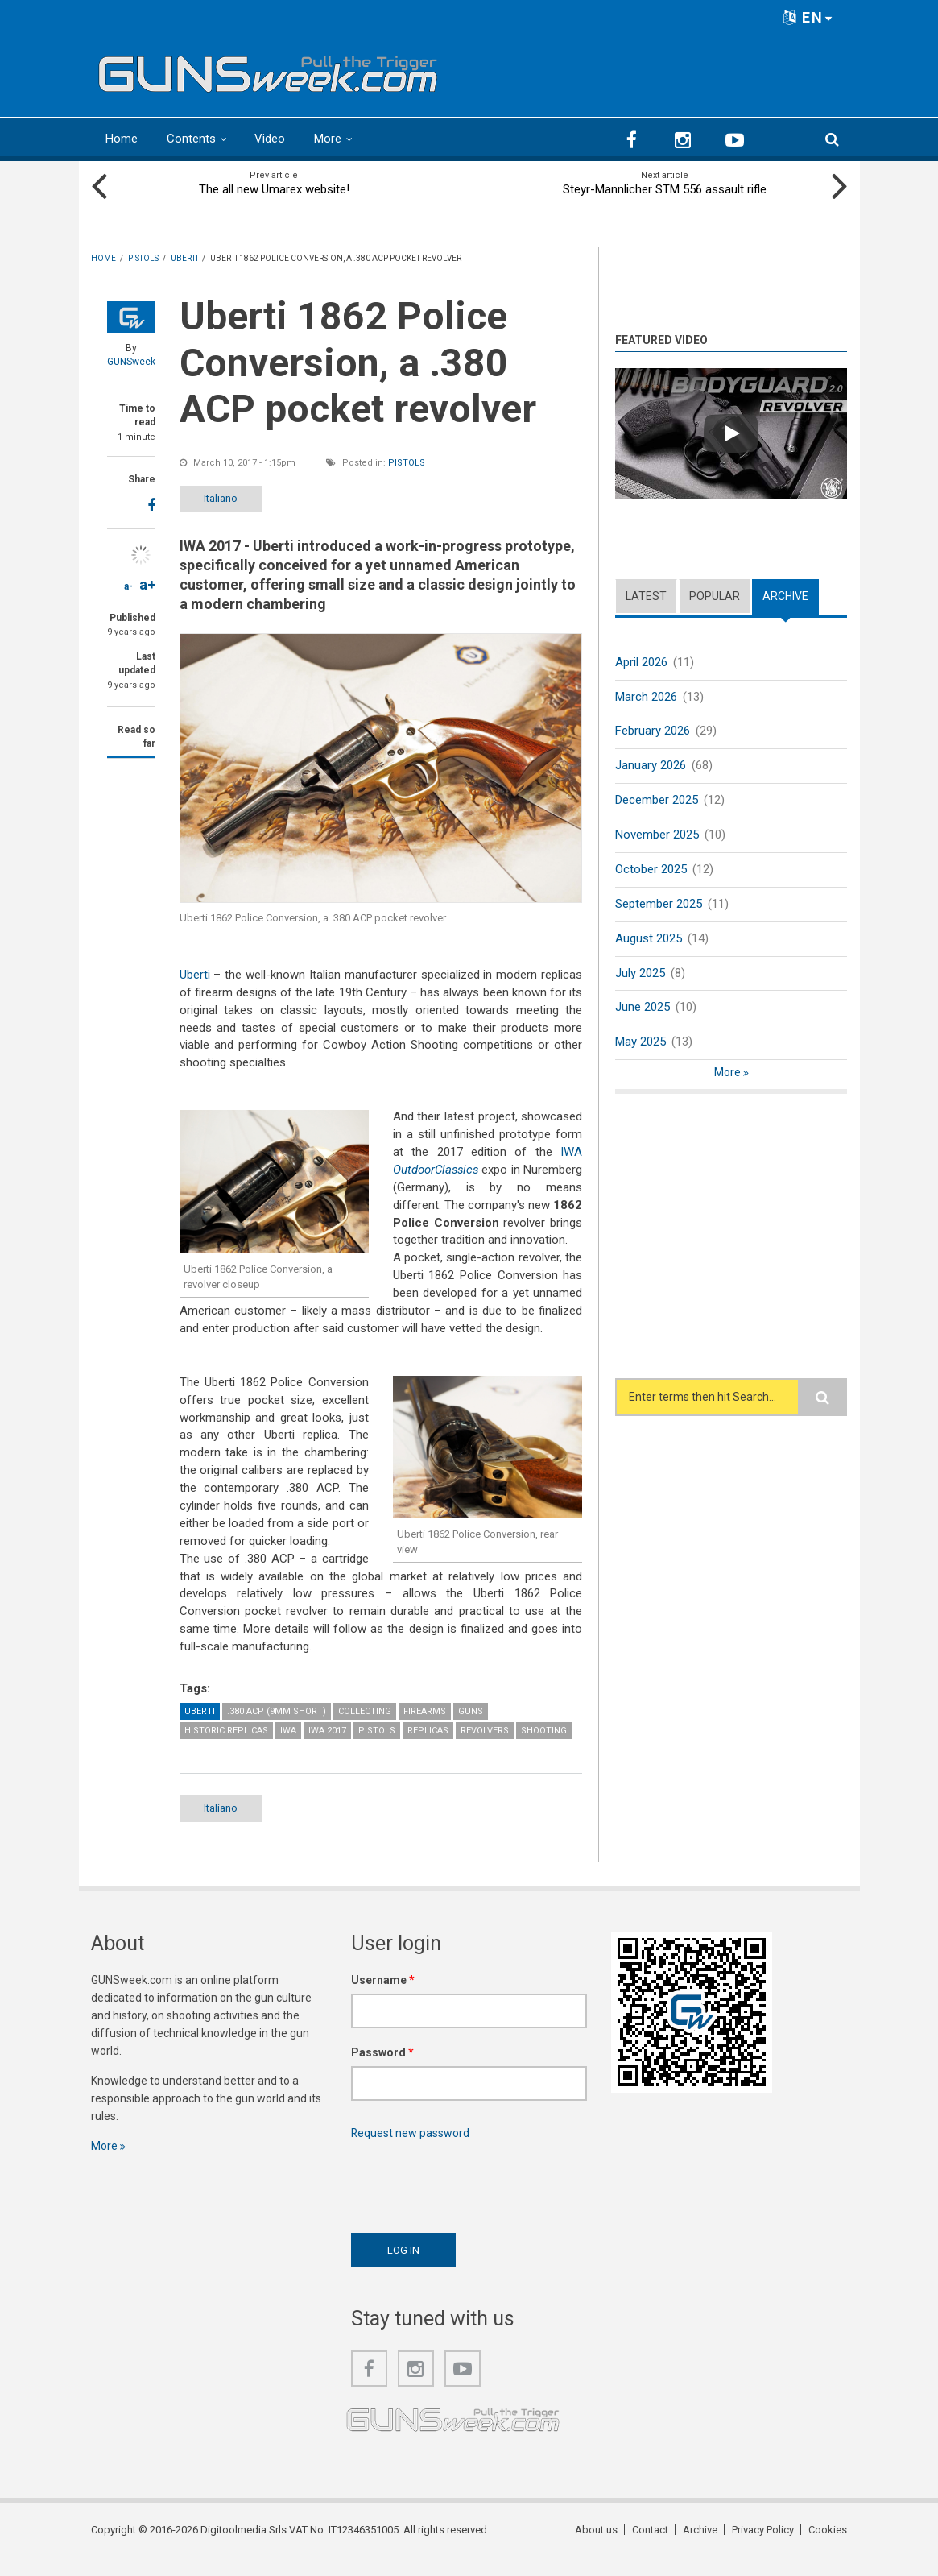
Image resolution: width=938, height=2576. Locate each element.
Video (269, 138)
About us (596, 2547)
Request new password (410, 2150)
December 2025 (656, 800)
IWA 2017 (327, 1748)
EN (808, 17)
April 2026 (641, 662)
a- (128, 586)
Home (121, 138)
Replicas (427, 1748)
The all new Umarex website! (274, 189)
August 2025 (648, 938)
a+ (147, 584)
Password (382, 2070)
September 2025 (658, 904)
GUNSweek (131, 361)
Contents (191, 138)
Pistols (406, 463)
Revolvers (485, 1748)
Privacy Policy (763, 2547)
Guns (470, 1729)
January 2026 (650, 765)
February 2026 (652, 731)
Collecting (364, 1729)
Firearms (424, 1729)
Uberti (195, 974)
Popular (714, 596)
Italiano (221, 498)
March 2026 (646, 697)
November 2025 (657, 834)
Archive (785, 596)
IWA (288, 1748)
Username (383, 1997)
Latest (646, 596)
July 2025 (640, 973)
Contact (650, 2547)
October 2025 (651, 869)
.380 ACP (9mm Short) (276, 1729)
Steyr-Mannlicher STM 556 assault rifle (665, 189)
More (327, 138)
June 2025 (642, 1007)
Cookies (827, 2547)
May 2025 (640, 1042)
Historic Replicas (226, 1748)
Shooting (544, 1748)
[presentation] (473, 2199)
